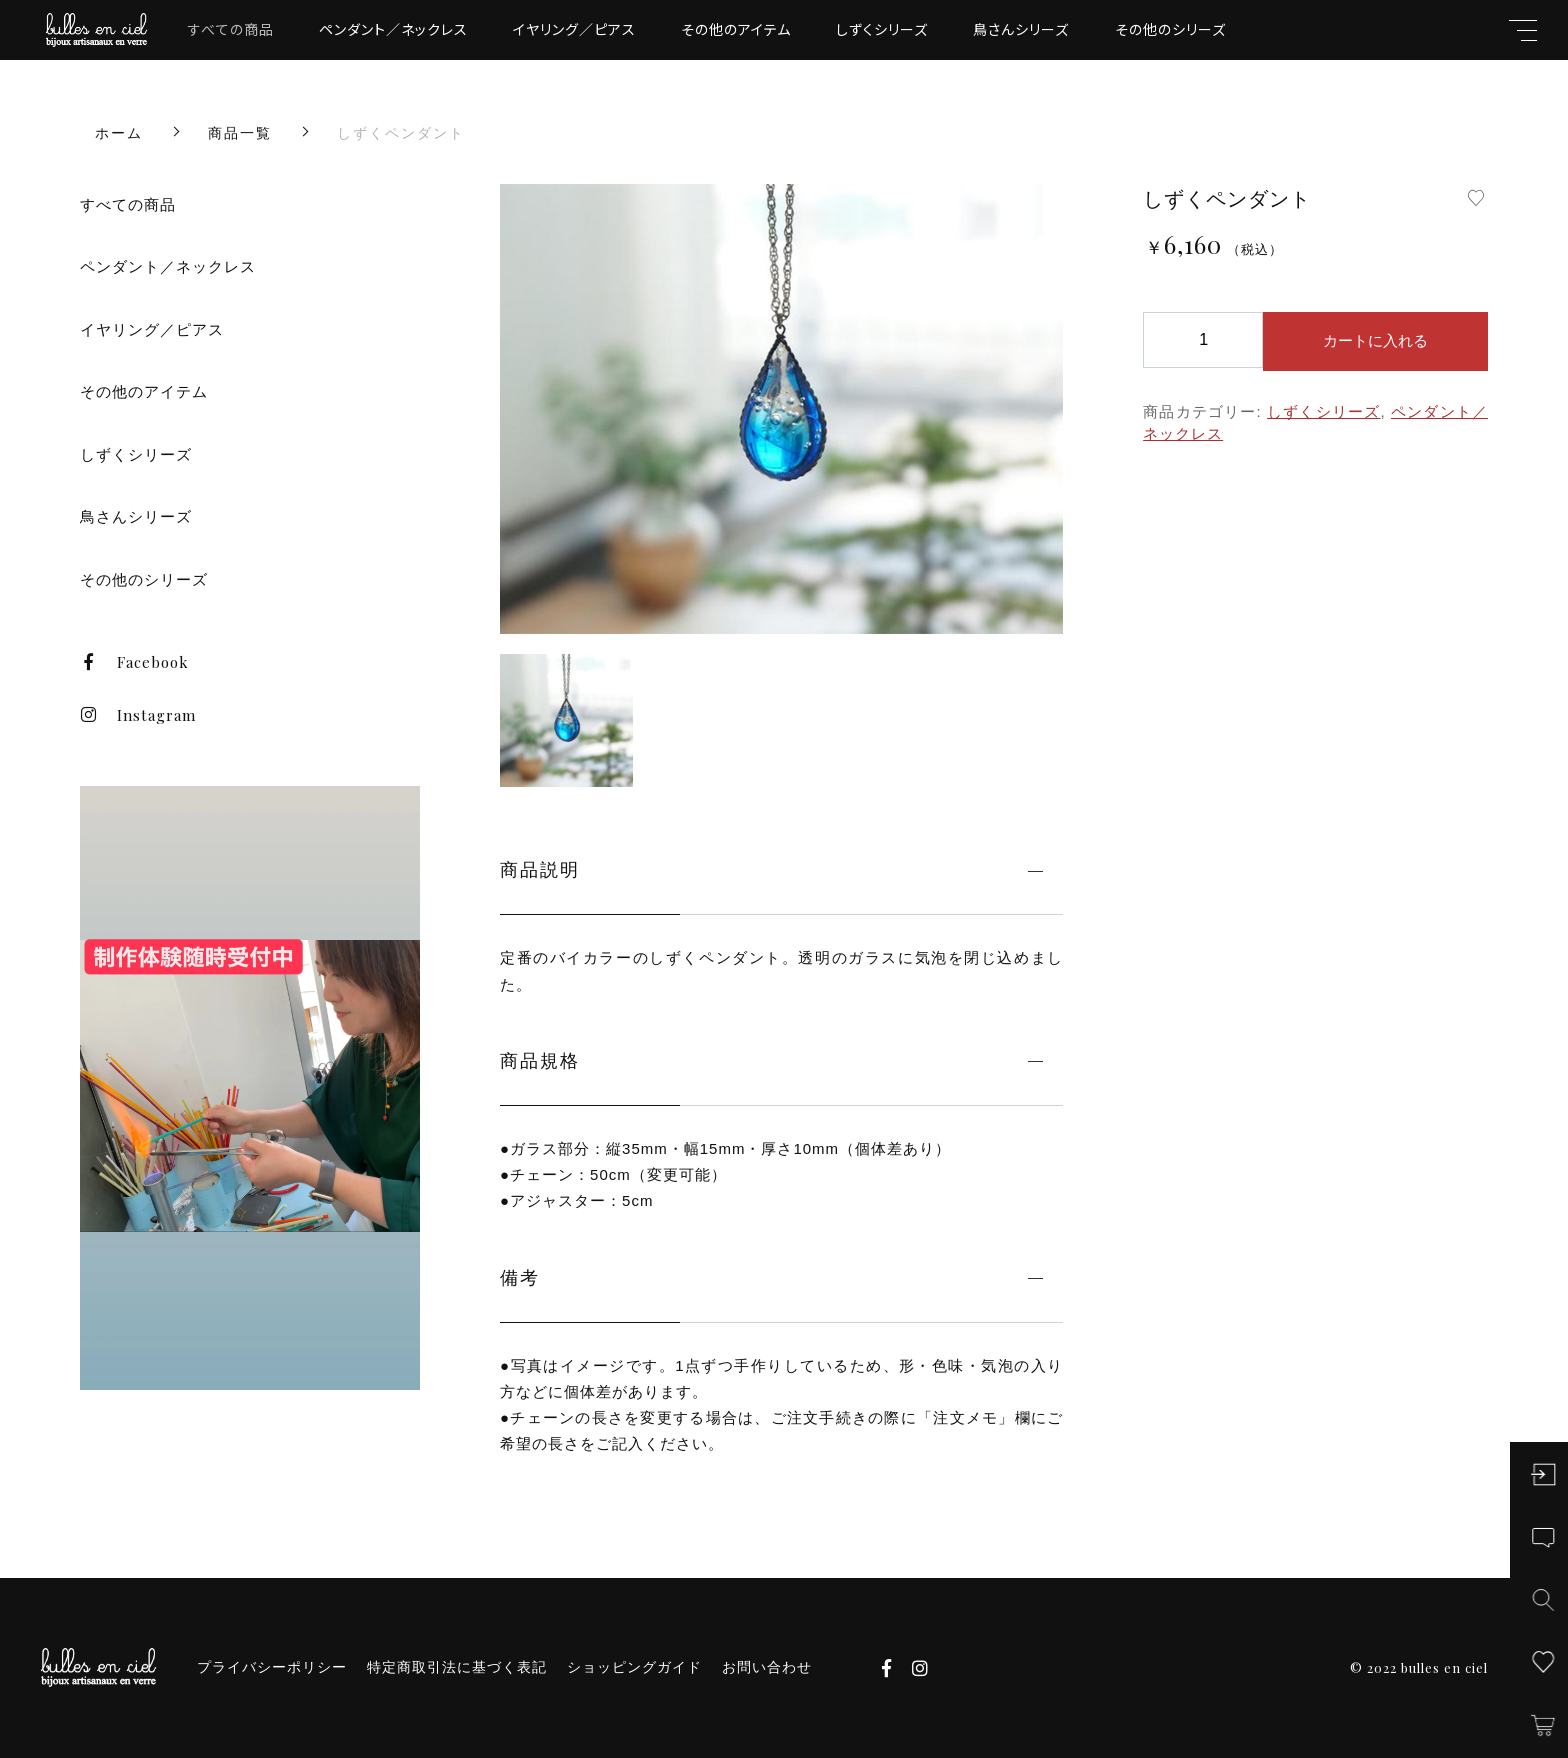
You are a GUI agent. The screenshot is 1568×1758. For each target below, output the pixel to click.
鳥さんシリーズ (1021, 29)
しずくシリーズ (882, 29)
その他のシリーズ (1170, 29)
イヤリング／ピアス (574, 29)
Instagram (138, 715)
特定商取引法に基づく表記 (457, 1667)
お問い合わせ (767, 1667)
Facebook (134, 662)
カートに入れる (1375, 340)
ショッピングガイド (634, 1667)
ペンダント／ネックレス (393, 29)
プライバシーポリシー (272, 1667)
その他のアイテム (736, 29)
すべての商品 (231, 29)
